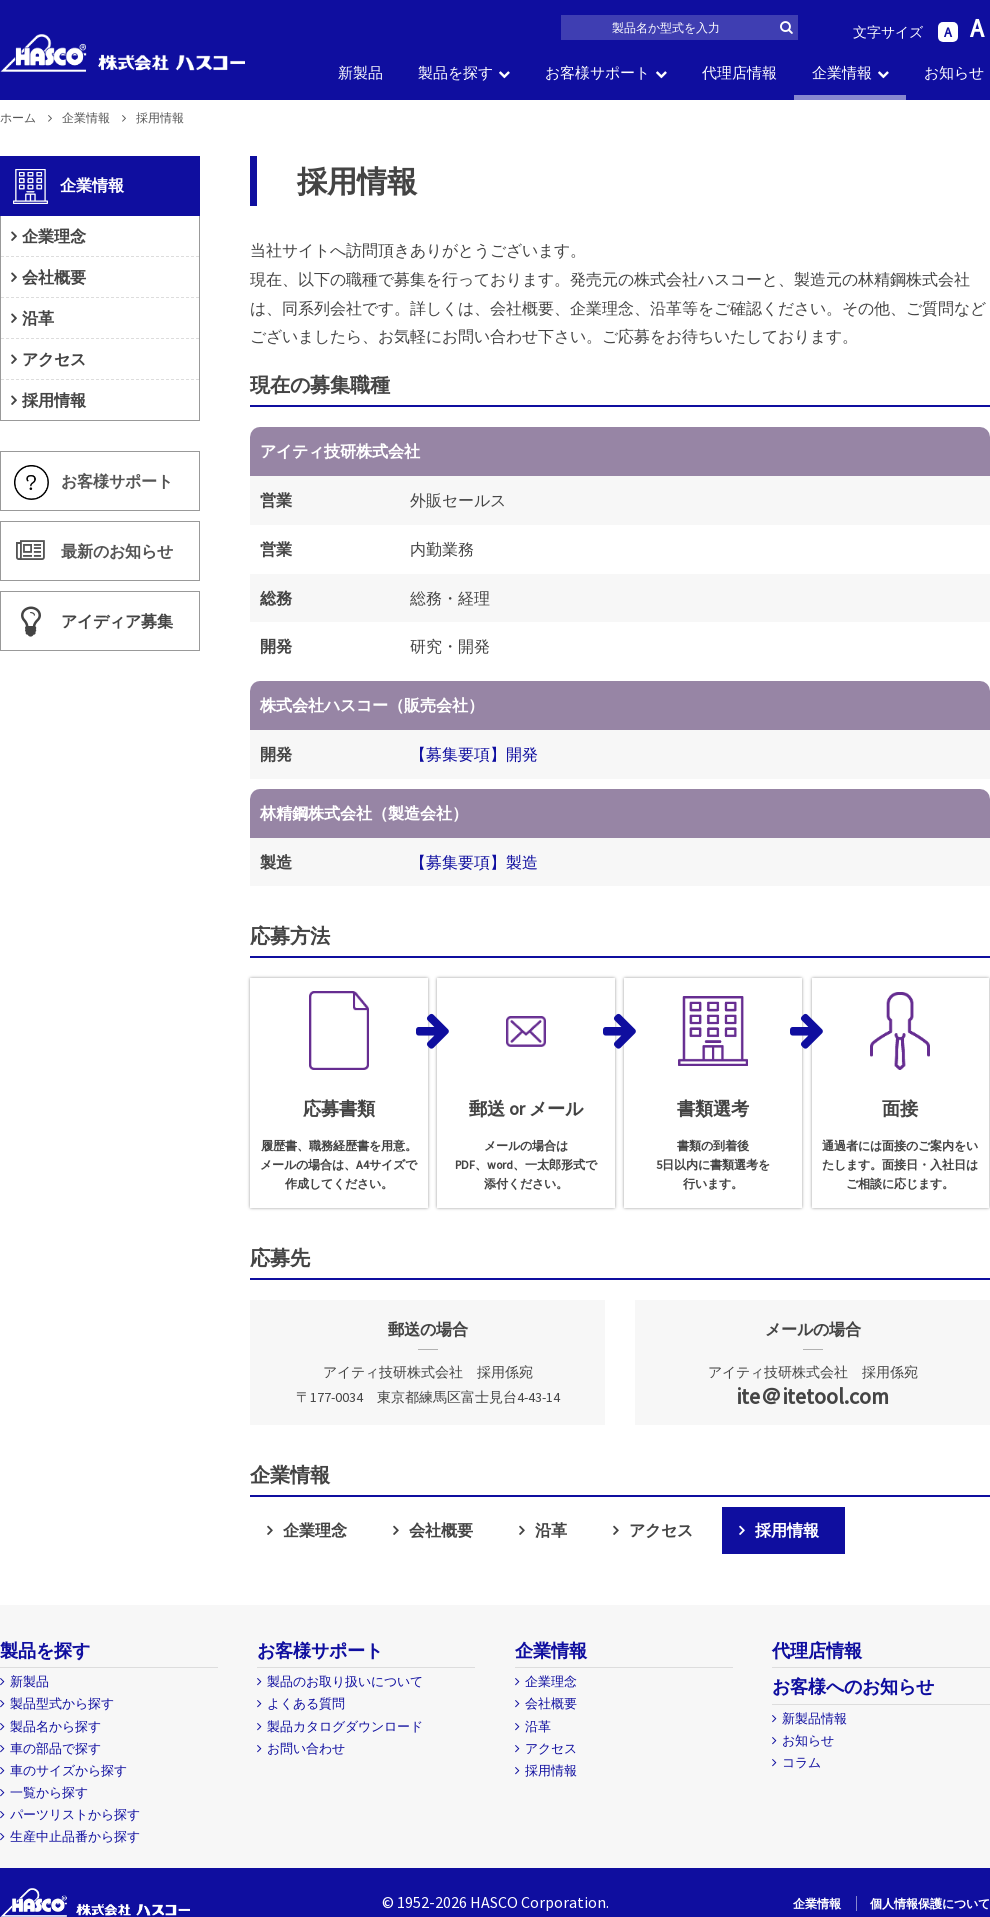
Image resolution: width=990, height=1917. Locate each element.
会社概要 (441, 1530)
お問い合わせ (306, 1748)
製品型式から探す (62, 1703)
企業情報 (842, 72)
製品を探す (455, 72)
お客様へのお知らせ (853, 1686)
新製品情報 (814, 1718)
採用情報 (787, 1530)
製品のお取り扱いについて (345, 1681)
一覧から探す (49, 1792)
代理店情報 (739, 72)
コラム (801, 1762)
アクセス (661, 1530)
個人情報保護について (930, 1903)
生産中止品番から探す (75, 1836)
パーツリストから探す (75, 1814)
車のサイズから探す (68, 1770)
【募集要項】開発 (474, 754)
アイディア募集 (117, 622)
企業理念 (315, 1530)
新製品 (360, 72)
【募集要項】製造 (474, 862)
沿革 (551, 1530)
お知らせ (954, 72)
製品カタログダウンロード (345, 1726)
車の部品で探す (55, 1748)
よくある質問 (306, 1703)
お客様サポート (597, 72)
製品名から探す (55, 1726)
